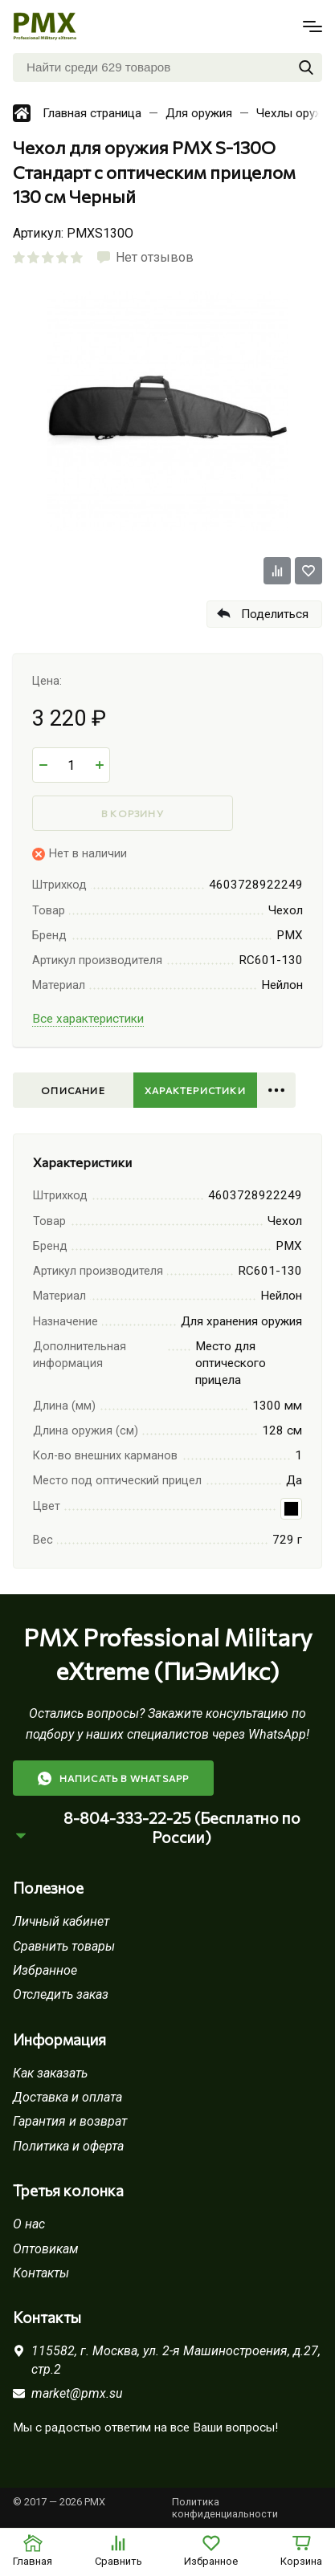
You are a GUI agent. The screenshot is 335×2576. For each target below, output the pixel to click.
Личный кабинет (61, 1921)
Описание (73, 1090)
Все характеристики (88, 1018)
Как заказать (50, 2073)
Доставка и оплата (67, 2097)
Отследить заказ (60, 1994)
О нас (29, 2224)
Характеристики (195, 1090)
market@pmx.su (77, 2393)
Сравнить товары (64, 1946)
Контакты (41, 2273)
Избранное (45, 1970)
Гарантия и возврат (70, 2121)
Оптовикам (46, 2249)
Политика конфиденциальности (225, 2508)
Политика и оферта (68, 2146)
